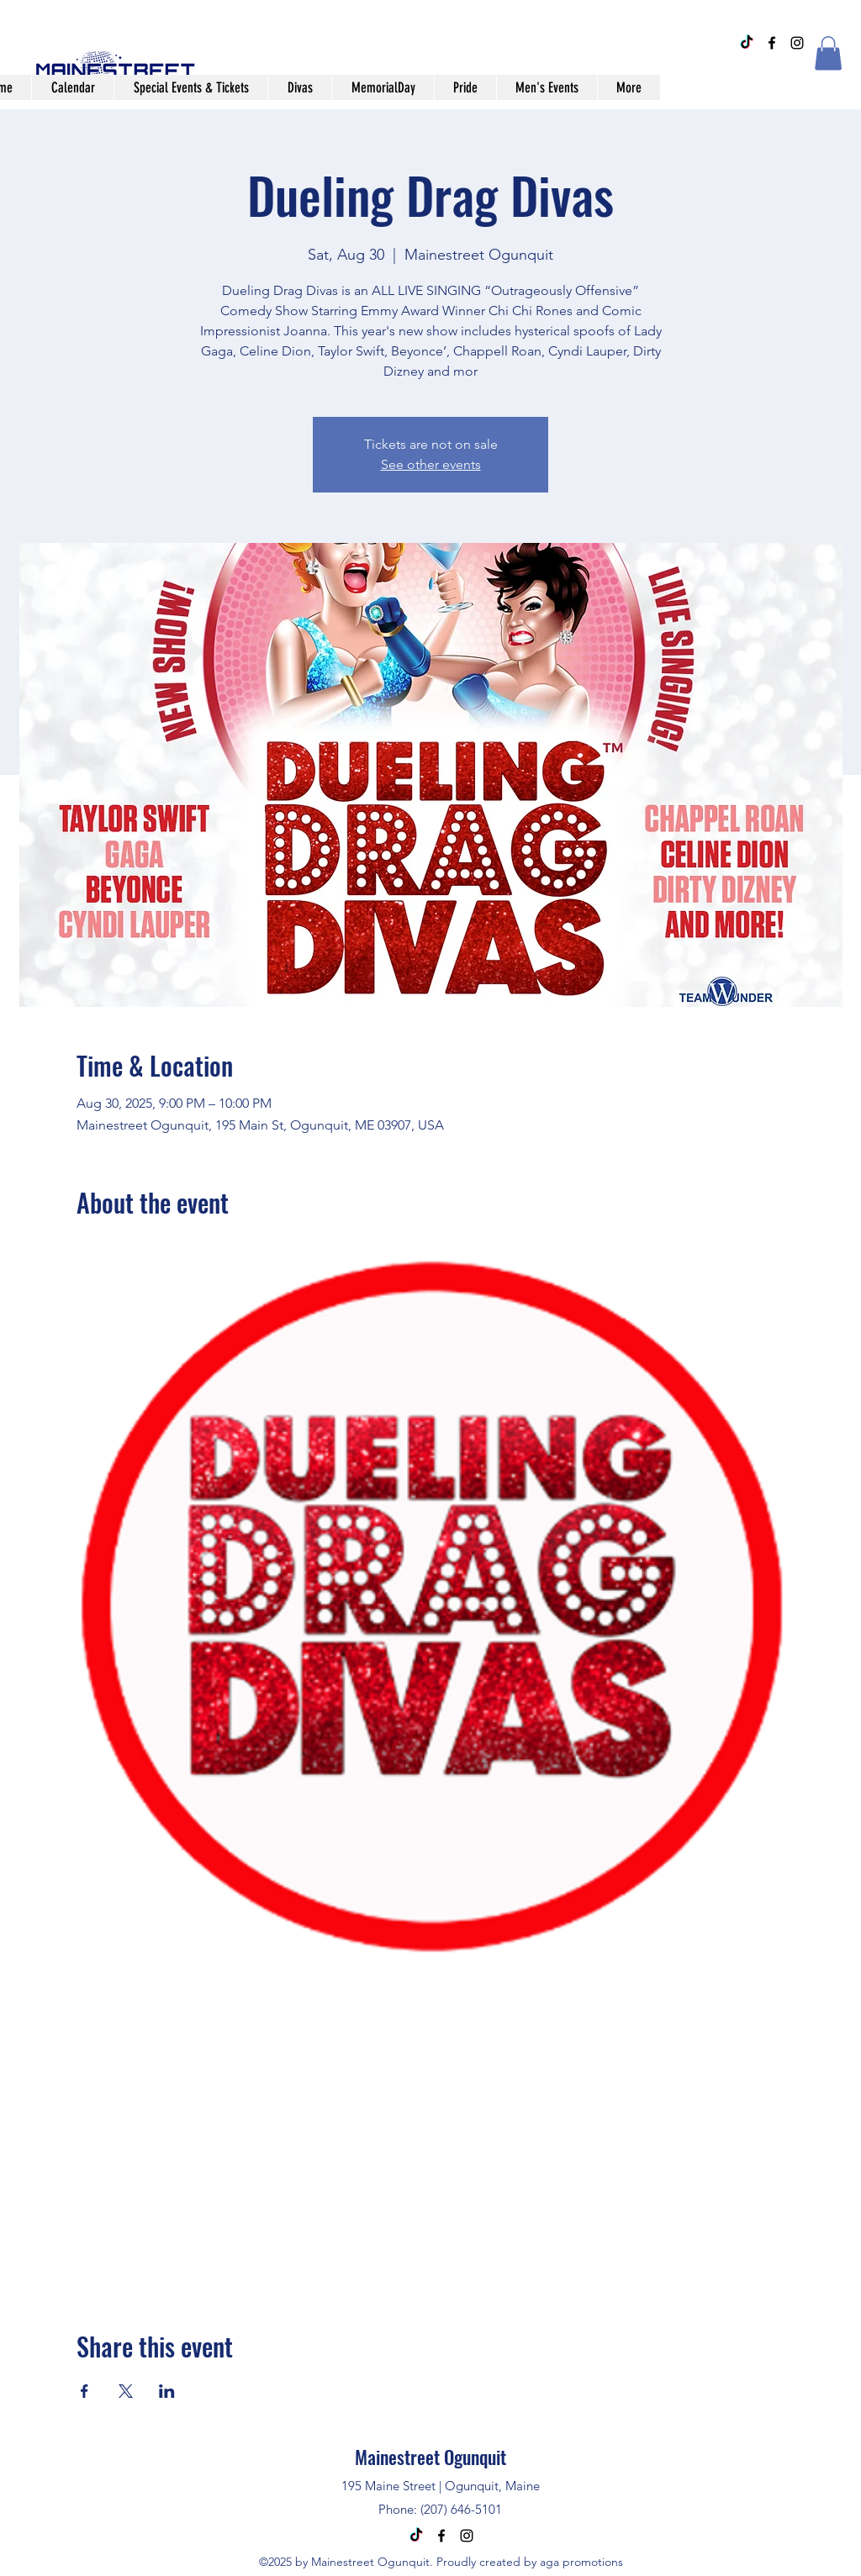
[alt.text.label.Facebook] (771, 42)
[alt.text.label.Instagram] (797, 42)
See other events (431, 464)
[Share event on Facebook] (84, 2391)
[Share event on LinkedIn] (167, 2391)
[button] (828, 53)
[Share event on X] (126, 2391)
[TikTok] (746, 42)
